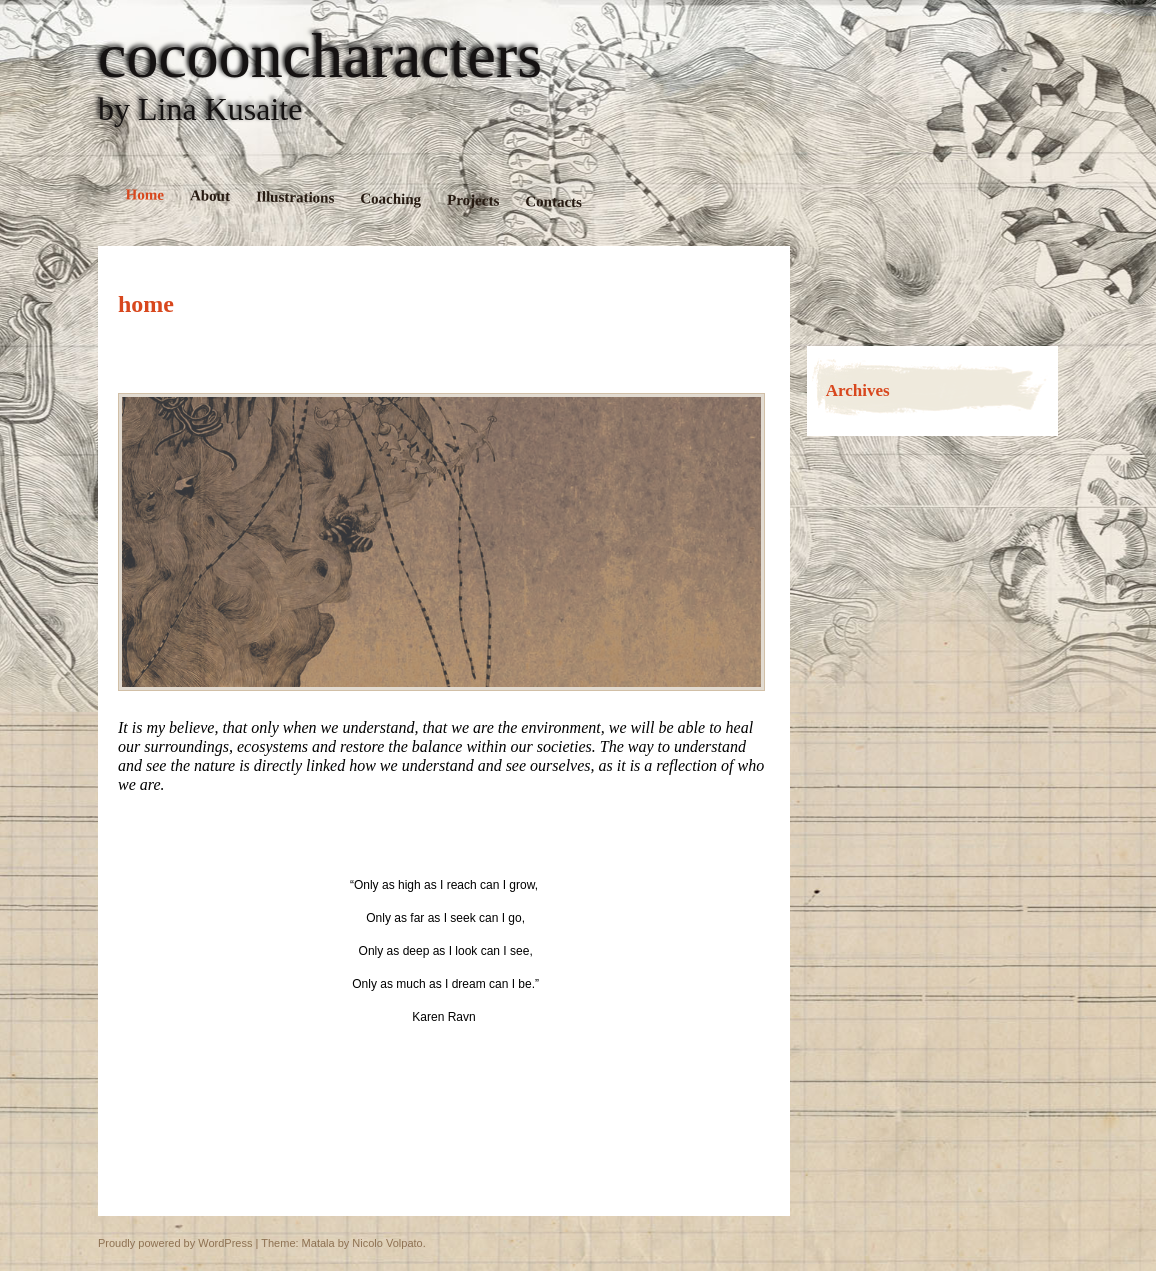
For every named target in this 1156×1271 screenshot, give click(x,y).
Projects (473, 200)
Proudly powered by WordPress (175, 1243)
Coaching (390, 198)
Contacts (553, 201)
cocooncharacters (320, 56)
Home (145, 194)
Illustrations (295, 196)
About (210, 195)
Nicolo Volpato (387, 1243)
